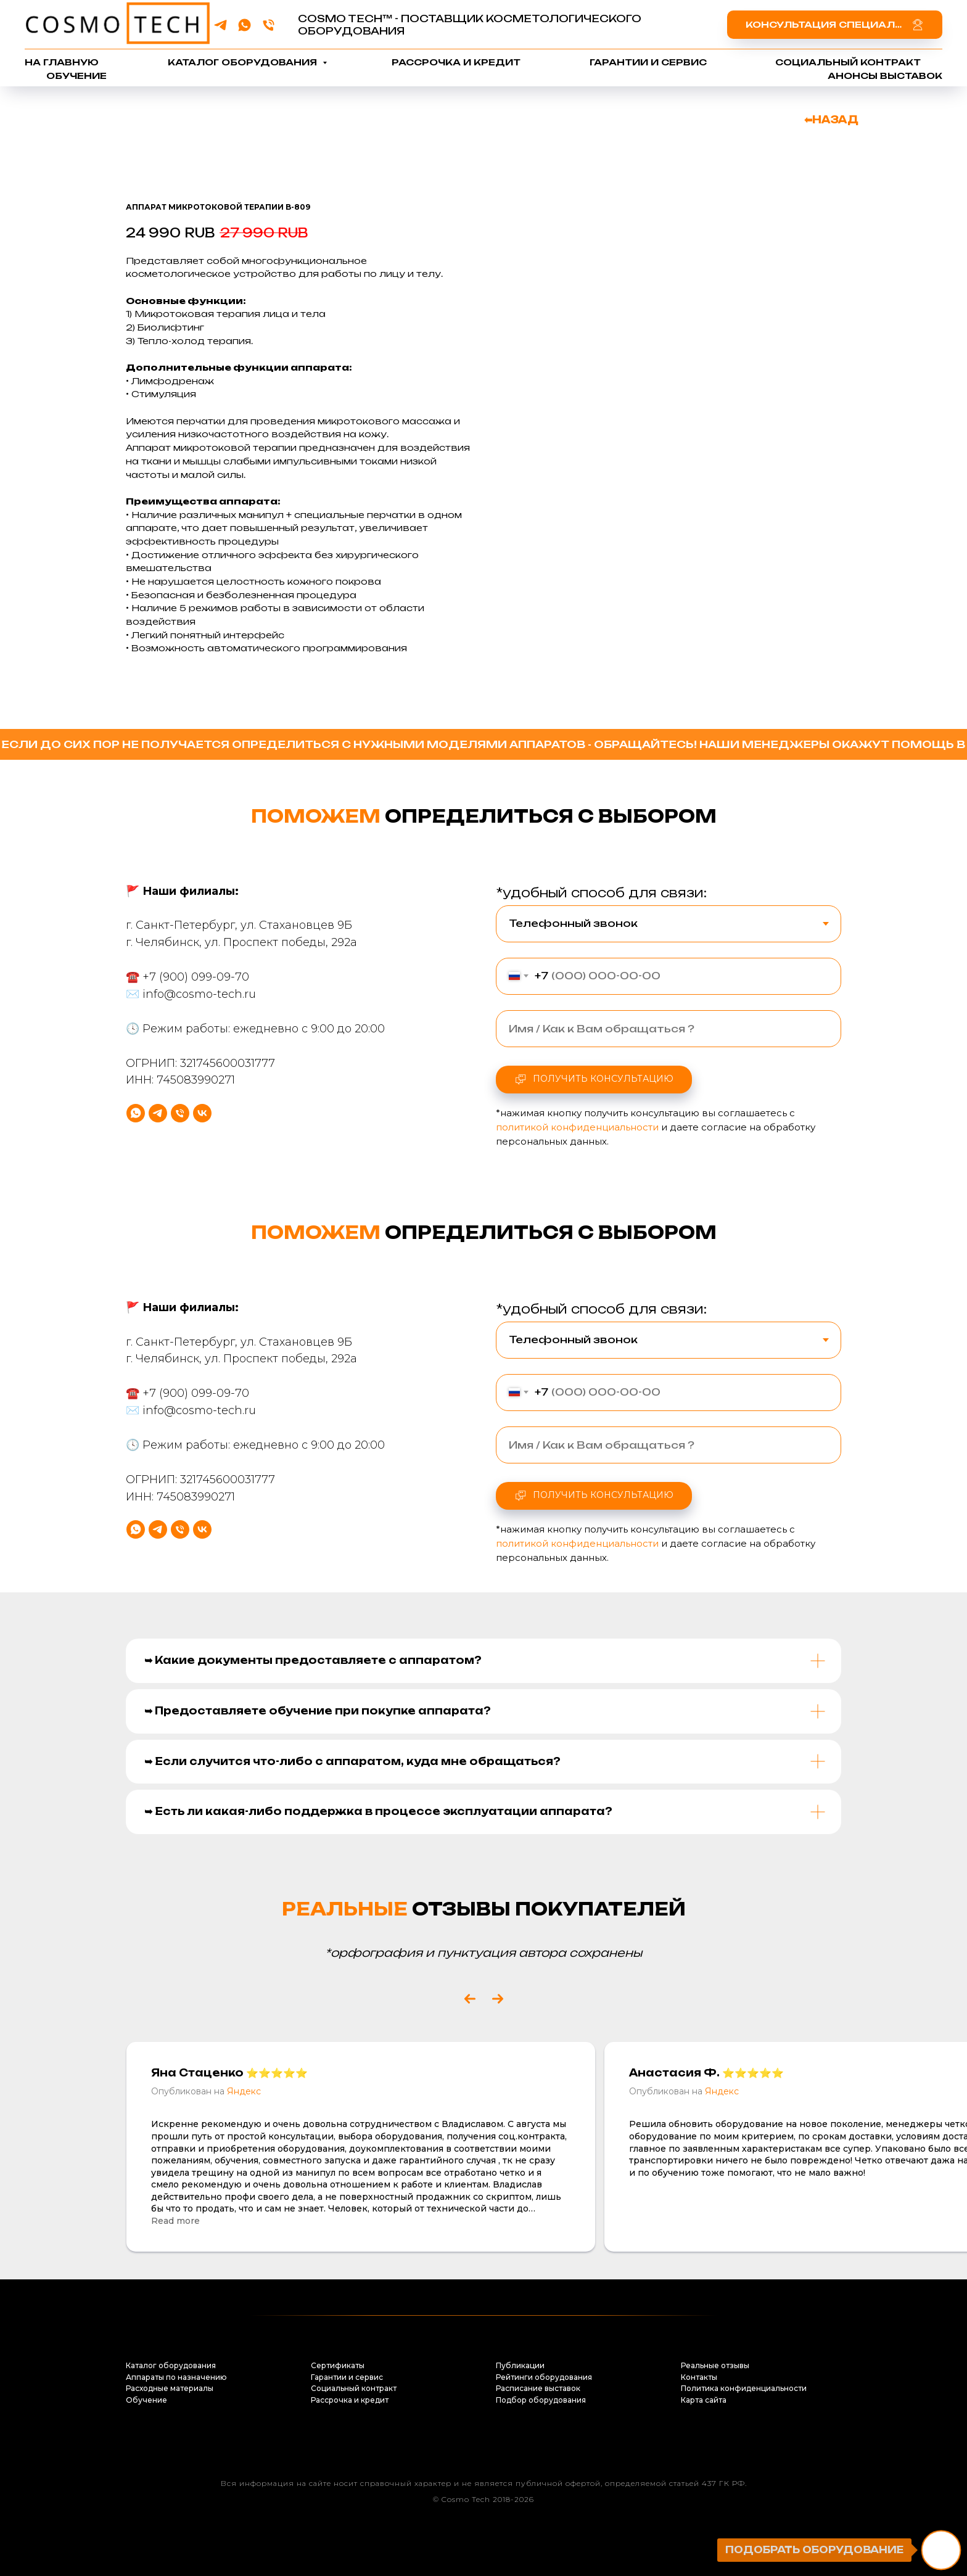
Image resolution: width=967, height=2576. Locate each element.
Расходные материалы (169, 2388)
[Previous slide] (470, 1998)
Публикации (520, 2365)
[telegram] (220, 25)
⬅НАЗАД (831, 120)
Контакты (699, 2377)
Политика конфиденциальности (744, 2388)
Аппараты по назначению (176, 2377)
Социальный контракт (848, 62)
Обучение (76, 75)
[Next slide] (497, 1998)
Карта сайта (703, 2400)
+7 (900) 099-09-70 (195, 1024)
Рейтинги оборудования (544, 2377)
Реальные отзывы (715, 2365)
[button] (834, 24)
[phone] (268, 25)
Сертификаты (337, 2365)
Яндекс (244, 2091)
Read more (175, 2220)
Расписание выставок (538, 2388)
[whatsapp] (244, 25)
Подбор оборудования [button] (541, 2400)
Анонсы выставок (885, 75)
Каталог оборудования (243, 62)
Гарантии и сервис (648, 62)
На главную (62, 62)
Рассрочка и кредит (456, 62)
